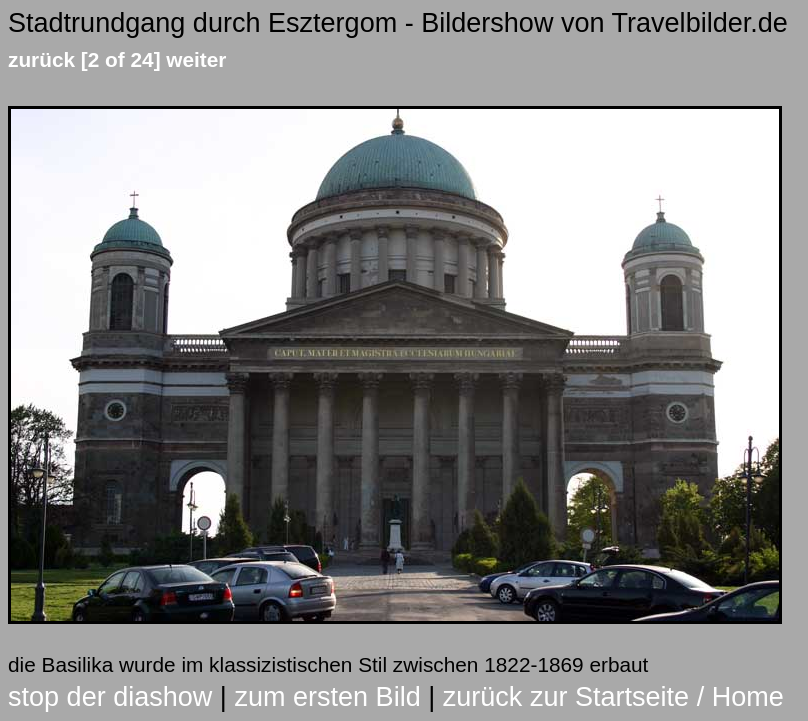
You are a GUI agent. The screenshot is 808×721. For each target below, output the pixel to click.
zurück (41, 59)
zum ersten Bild (327, 697)
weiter (196, 59)
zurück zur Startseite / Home (613, 697)
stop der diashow (110, 697)
